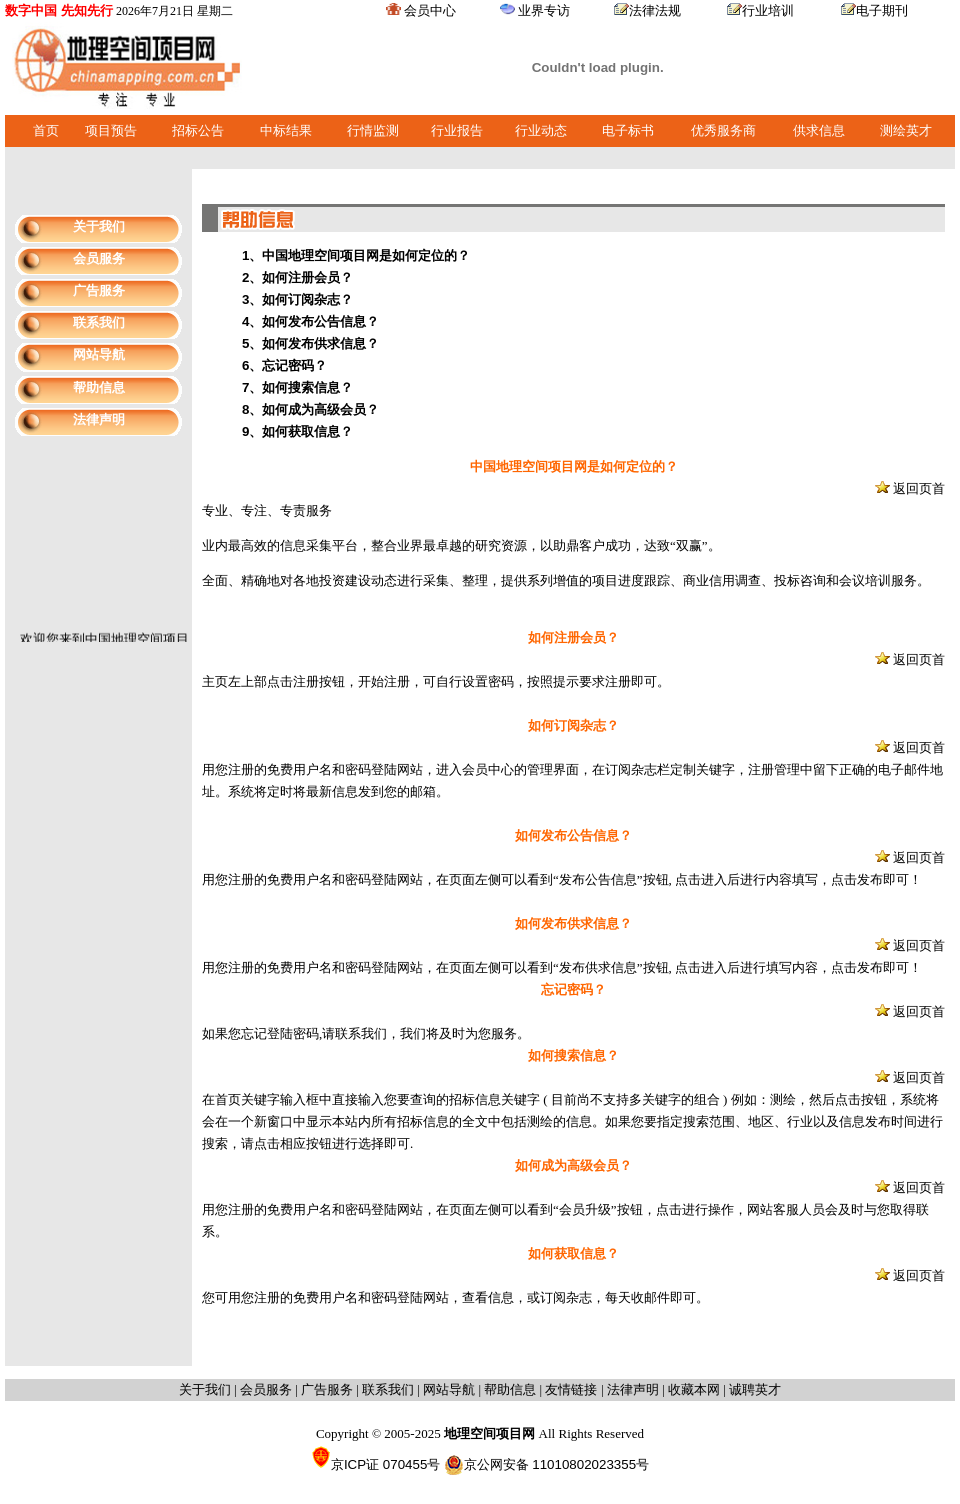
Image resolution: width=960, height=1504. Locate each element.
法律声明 (99, 419)
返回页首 (919, 488)
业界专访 (544, 10)
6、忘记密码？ (284, 365)
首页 (46, 130)
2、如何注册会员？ (297, 277)
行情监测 (373, 130)
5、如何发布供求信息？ (310, 343)
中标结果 (286, 130)
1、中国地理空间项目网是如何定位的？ (356, 255)
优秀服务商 (723, 130)
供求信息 (819, 130)
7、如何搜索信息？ (297, 387)
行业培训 (768, 10)
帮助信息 (99, 387)
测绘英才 (906, 130)
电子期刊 (882, 10)
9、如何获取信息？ (297, 431)
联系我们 (99, 322)
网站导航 (99, 354)
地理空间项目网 (491, 1433)
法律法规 (655, 10)
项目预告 (111, 130)
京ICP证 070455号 (375, 1464)
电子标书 (628, 130)
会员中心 (430, 10)
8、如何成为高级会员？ (310, 409)
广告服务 (99, 290)
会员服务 (99, 258)
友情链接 (573, 1389)
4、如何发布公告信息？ (310, 321)
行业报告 (457, 130)
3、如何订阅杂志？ (297, 299)
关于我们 (99, 226)
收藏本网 (694, 1389)
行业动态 (541, 130)
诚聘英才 (755, 1389)
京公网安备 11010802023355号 (546, 1465)
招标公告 (198, 130)
